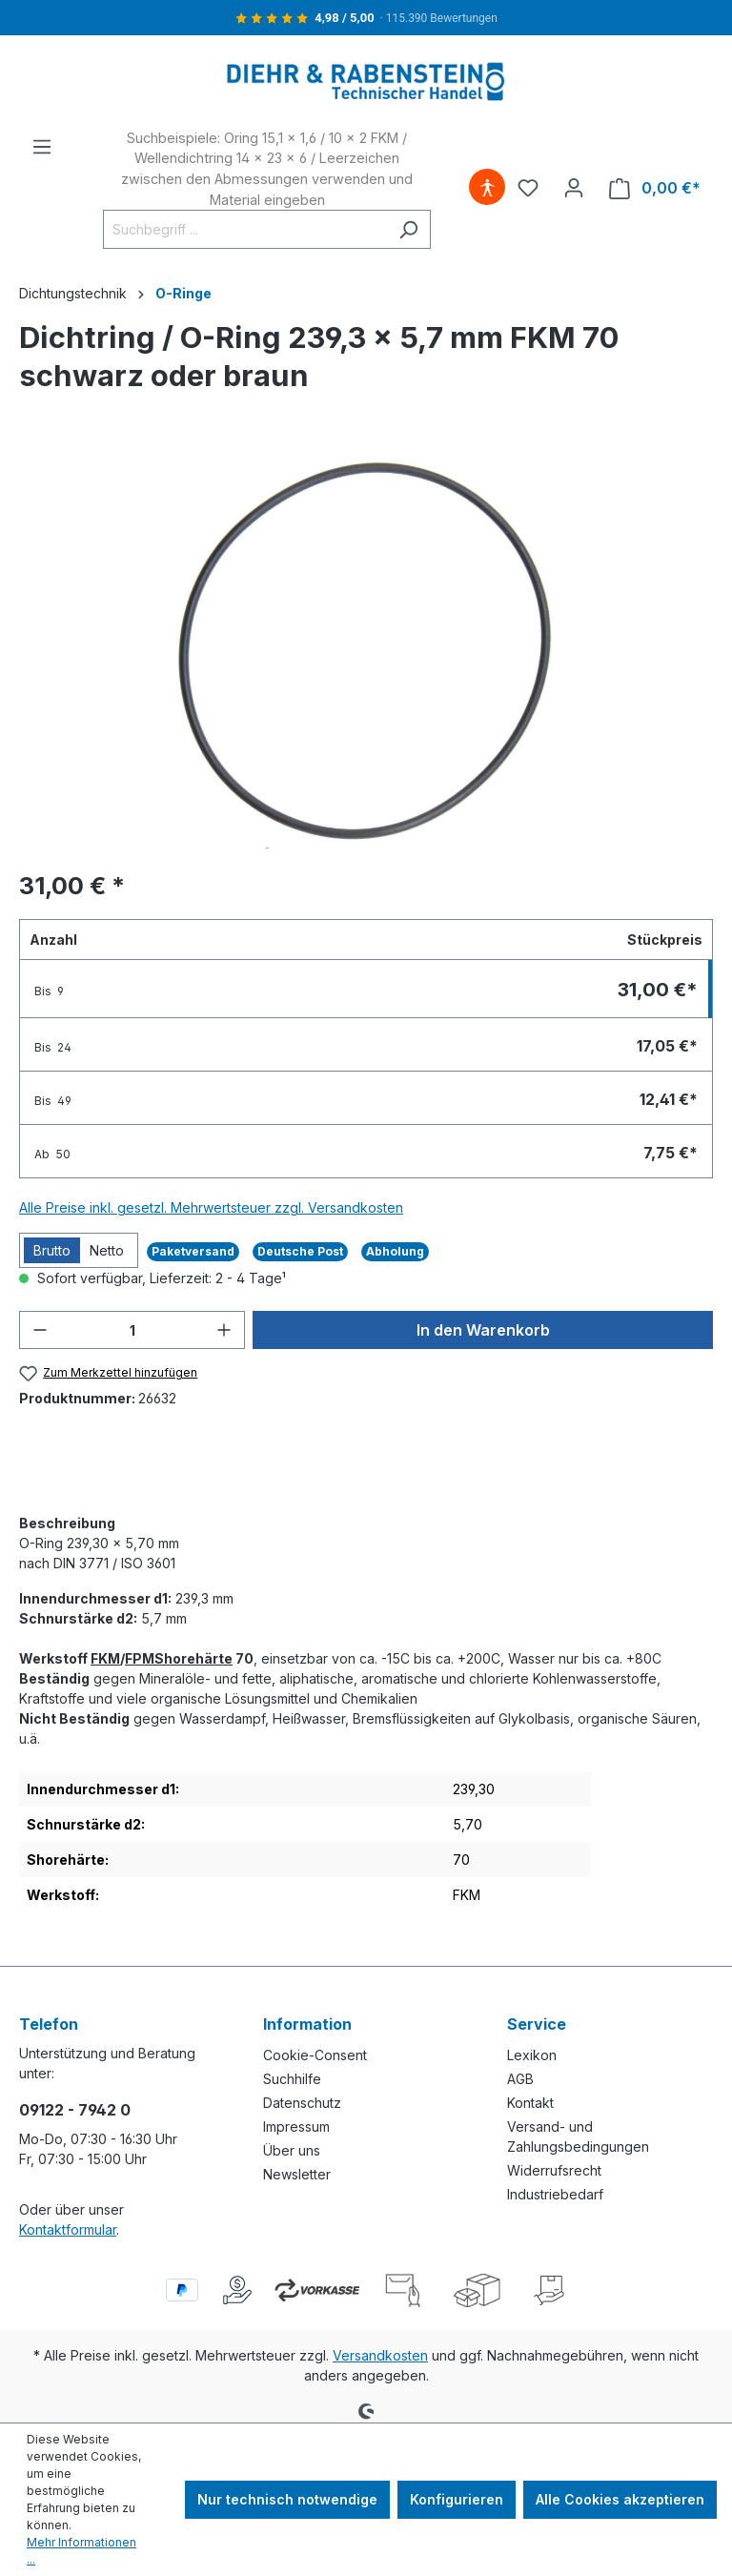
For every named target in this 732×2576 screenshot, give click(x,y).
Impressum (296, 2126)
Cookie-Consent (315, 2055)
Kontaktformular (67, 2229)
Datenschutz (302, 2103)
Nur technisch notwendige (287, 2499)
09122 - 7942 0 (75, 2109)
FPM (139, 1658)
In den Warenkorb (483, 1329)
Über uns (291, 2150)
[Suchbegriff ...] (245, 229)
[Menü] (42, 147)
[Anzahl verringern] (40, 1330)
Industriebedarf (555, 2194)
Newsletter (297, 2174)
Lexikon (532, 2055)
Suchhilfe (292, 2079)
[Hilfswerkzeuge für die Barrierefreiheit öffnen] (487, 188)
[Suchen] (408, 229)
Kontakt (530, 2103)
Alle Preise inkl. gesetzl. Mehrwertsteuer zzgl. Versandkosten (211, 1207)
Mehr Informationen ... (81, 2550)
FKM (105, 1658)
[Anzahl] (132, 1330)
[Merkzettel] (528, 188)
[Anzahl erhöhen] (224, 1330)
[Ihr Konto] (574, 188)
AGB (520, 2079)
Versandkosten (380, 2355)
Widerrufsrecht (554, 2170)
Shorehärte (193, 1658)
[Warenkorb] (655, 188)
